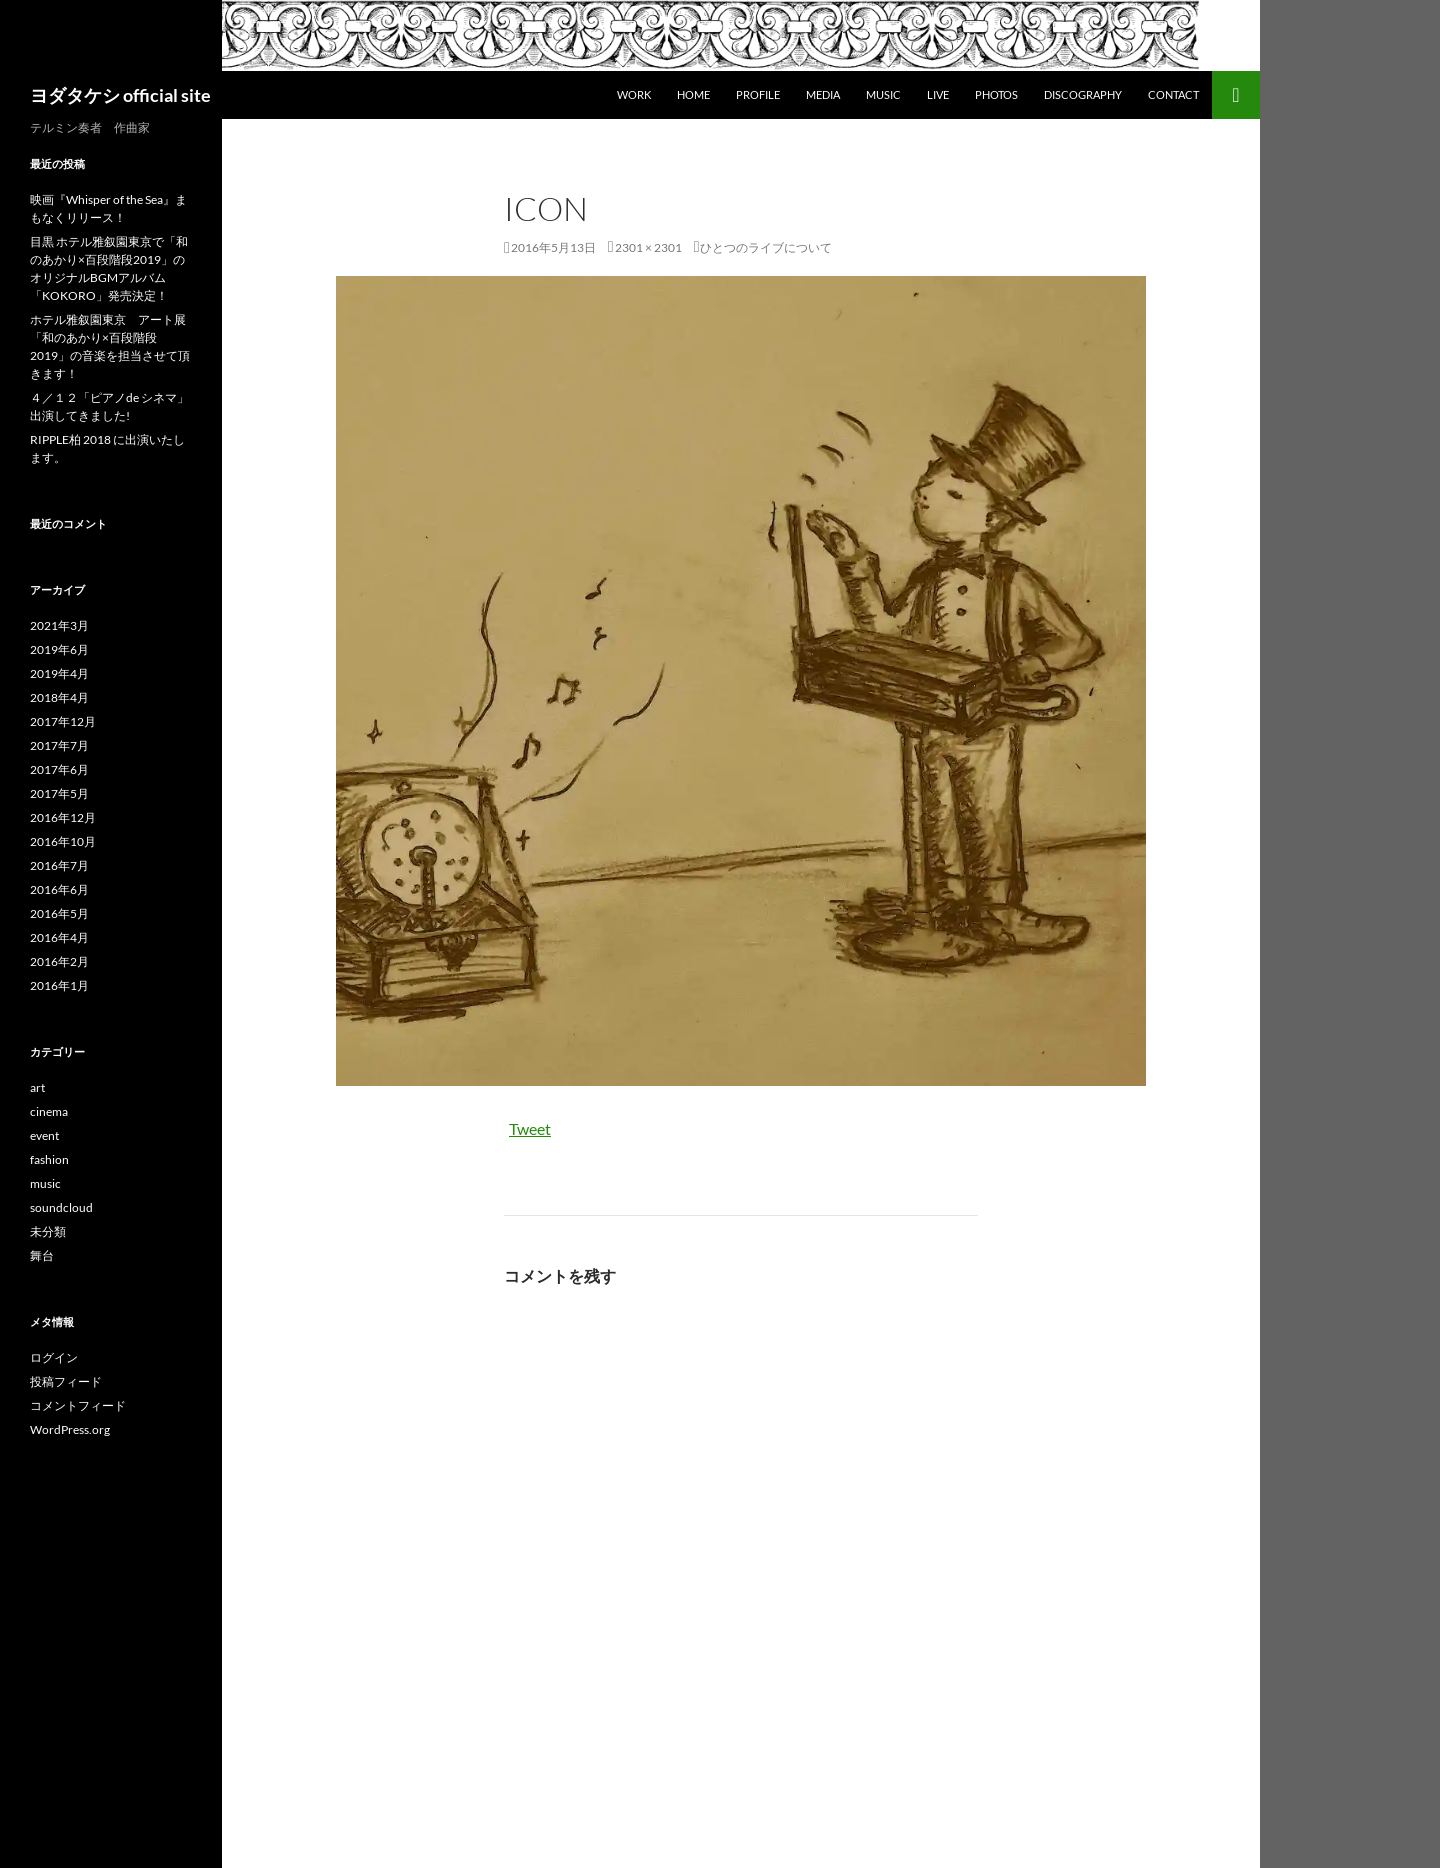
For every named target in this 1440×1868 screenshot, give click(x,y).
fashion (49, 1159)
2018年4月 (59, 697)
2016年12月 (63, 817)
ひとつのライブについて (766, 247)
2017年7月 (59, 745)
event (44, 1135)
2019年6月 (59, 649)
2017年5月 (59, 793)
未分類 (48, 1231)
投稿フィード (66, 1381)
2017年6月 (59, 769)
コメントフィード (78, 1405)
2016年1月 (59, 985)
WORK (634, 94)
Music (883, 94)
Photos (996, 94)
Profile (758, 94)
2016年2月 (59, 961)
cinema (49, 1111)
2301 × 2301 (648, 247)
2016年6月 (59, 889)
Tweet (530, 1128)
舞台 (42, 1255)
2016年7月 (59, 865)
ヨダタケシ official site (120, 95)
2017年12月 (63, 721)
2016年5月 (59, 913)
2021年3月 (59, 625)
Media (823, 94)
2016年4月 (59, 937)
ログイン (54, 1357)
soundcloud (61, 1207)
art (37, 1087)
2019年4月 (59, 673)
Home (693, 94)
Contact (1173, 94)
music (45, 1183)
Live (938, 94)
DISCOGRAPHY (1083, 94)
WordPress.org (70, 1429)
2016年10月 (63, 841)
